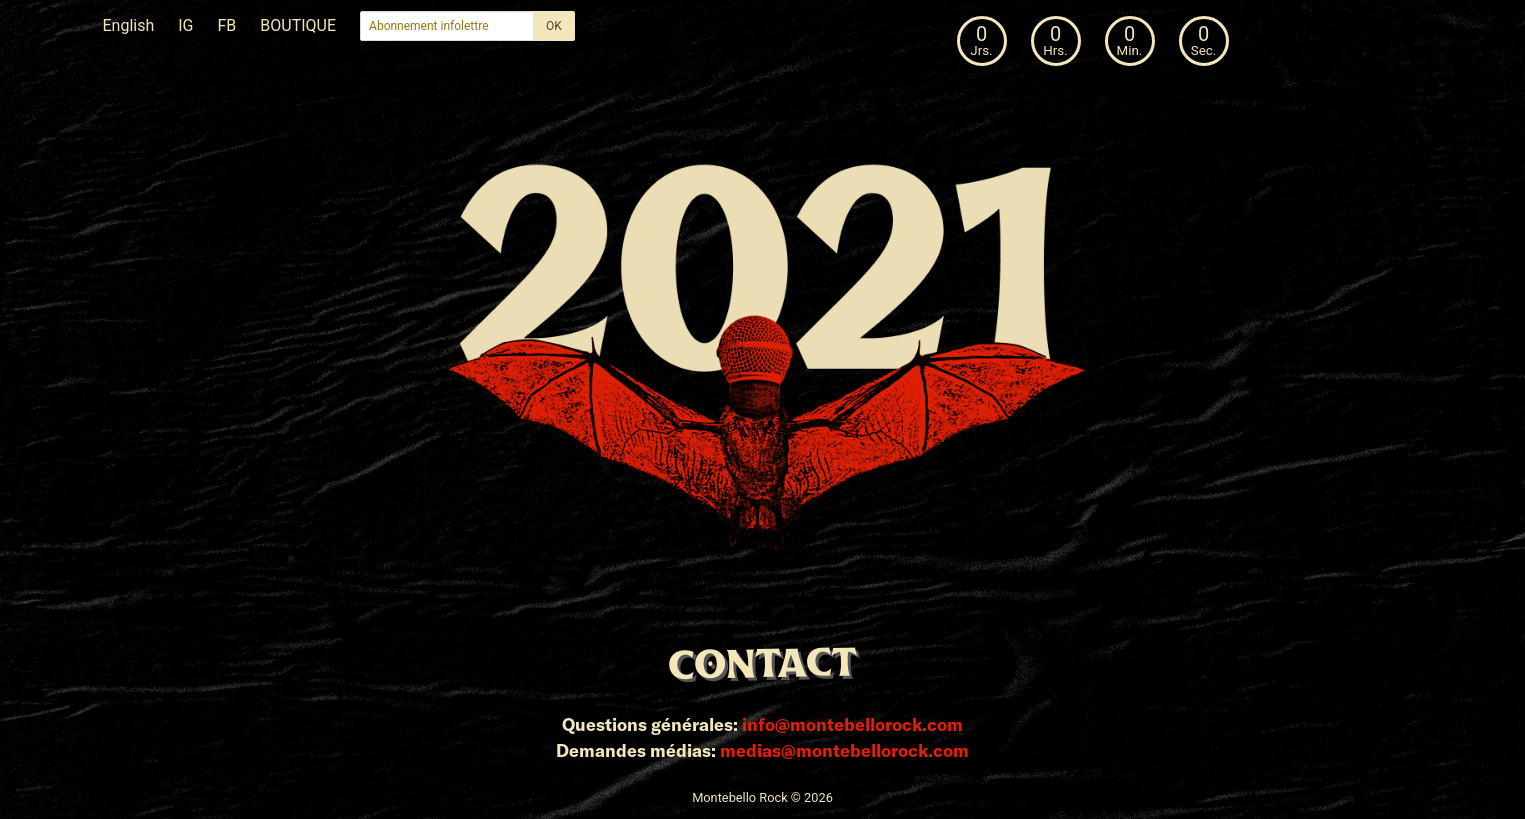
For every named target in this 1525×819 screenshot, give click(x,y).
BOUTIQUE (298, 25)
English (129, 25)
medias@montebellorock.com (844, 750)
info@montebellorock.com (852, 724)
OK (554, 26)
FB (227, 25)
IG (185, 25)
